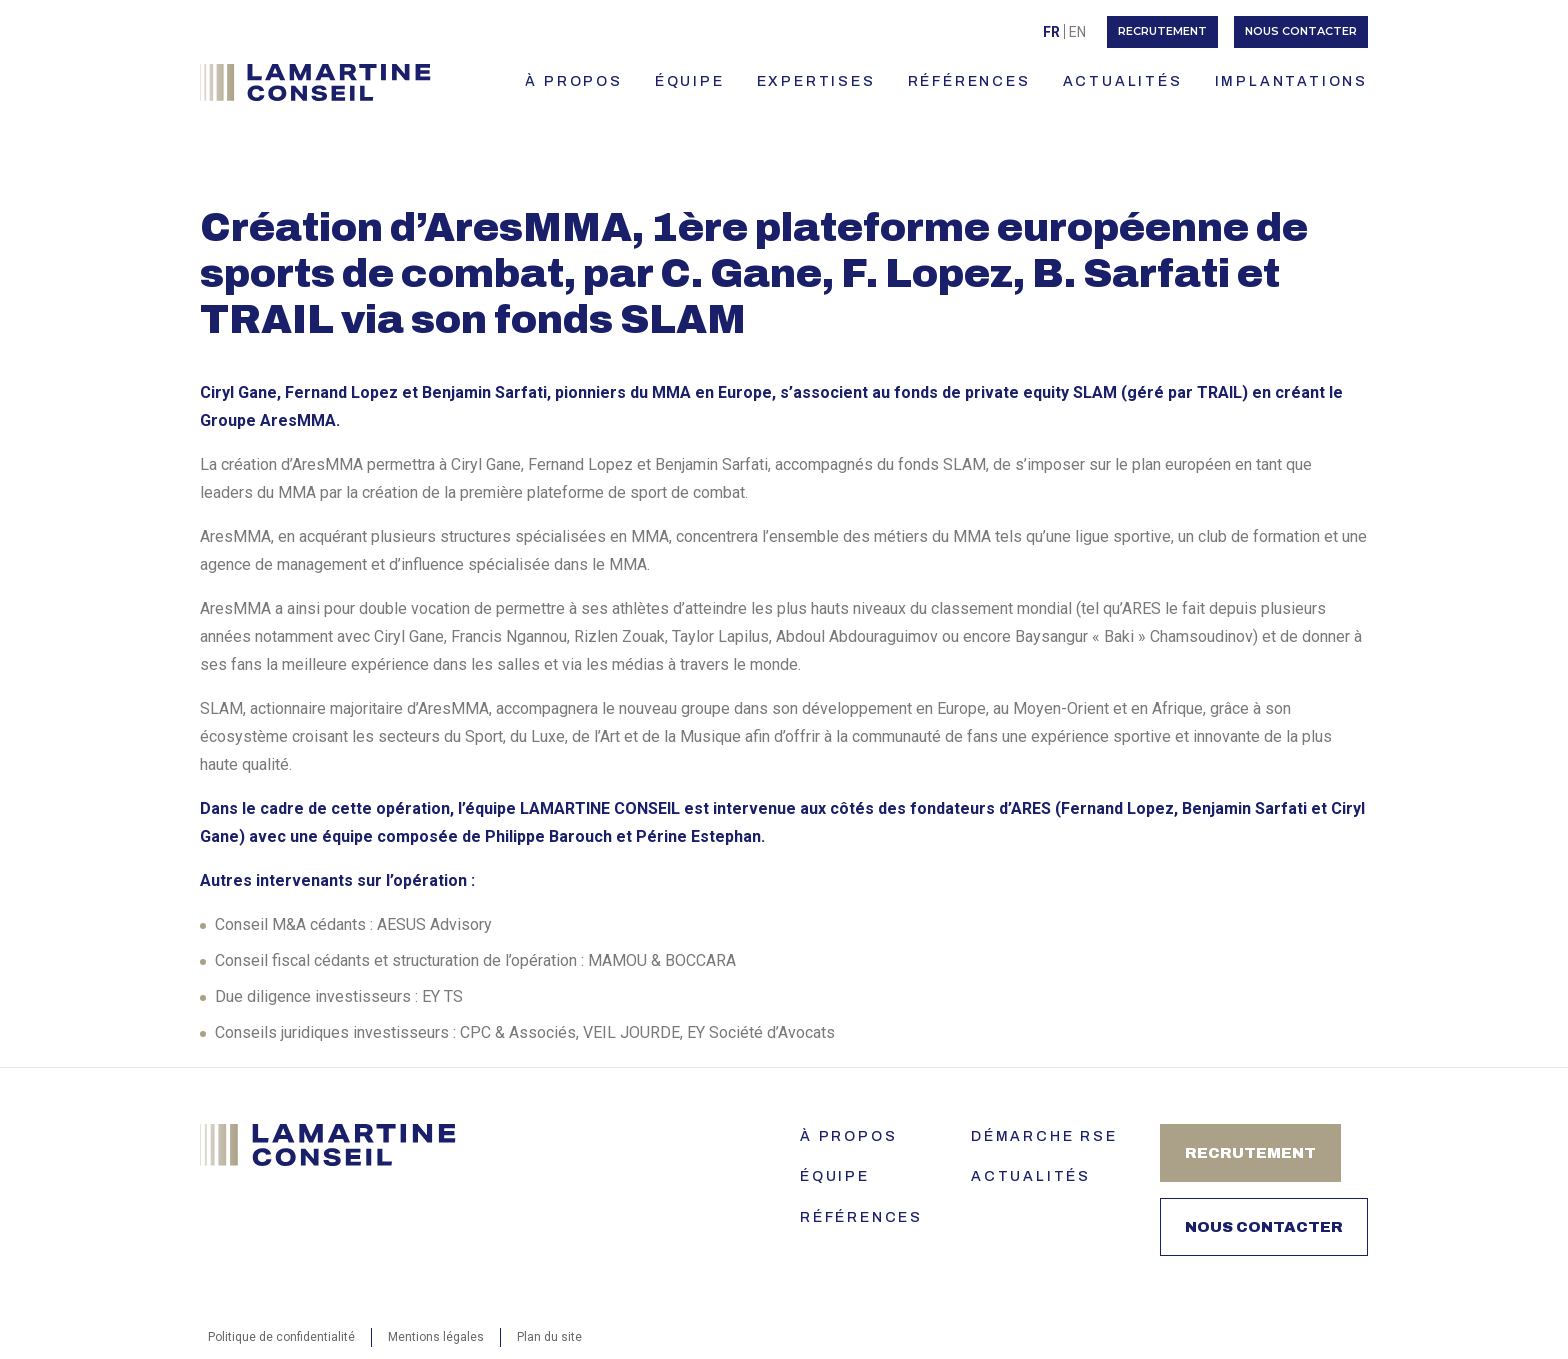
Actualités (1031, 1176)
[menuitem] (1051, 31)
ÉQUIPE (690, 81)
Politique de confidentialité (281, 1337)
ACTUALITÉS (1123, 81)
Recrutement (1162, 31)
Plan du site (549, 1337)
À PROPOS (573, 81)
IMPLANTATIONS (1291, 81)
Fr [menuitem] (1051, 32)
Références (861, 1217)
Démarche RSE (1044, 1136)
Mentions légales (436, 1337)
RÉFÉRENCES (969, 81)
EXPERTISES (816, 81)
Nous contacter (1301, 31)
